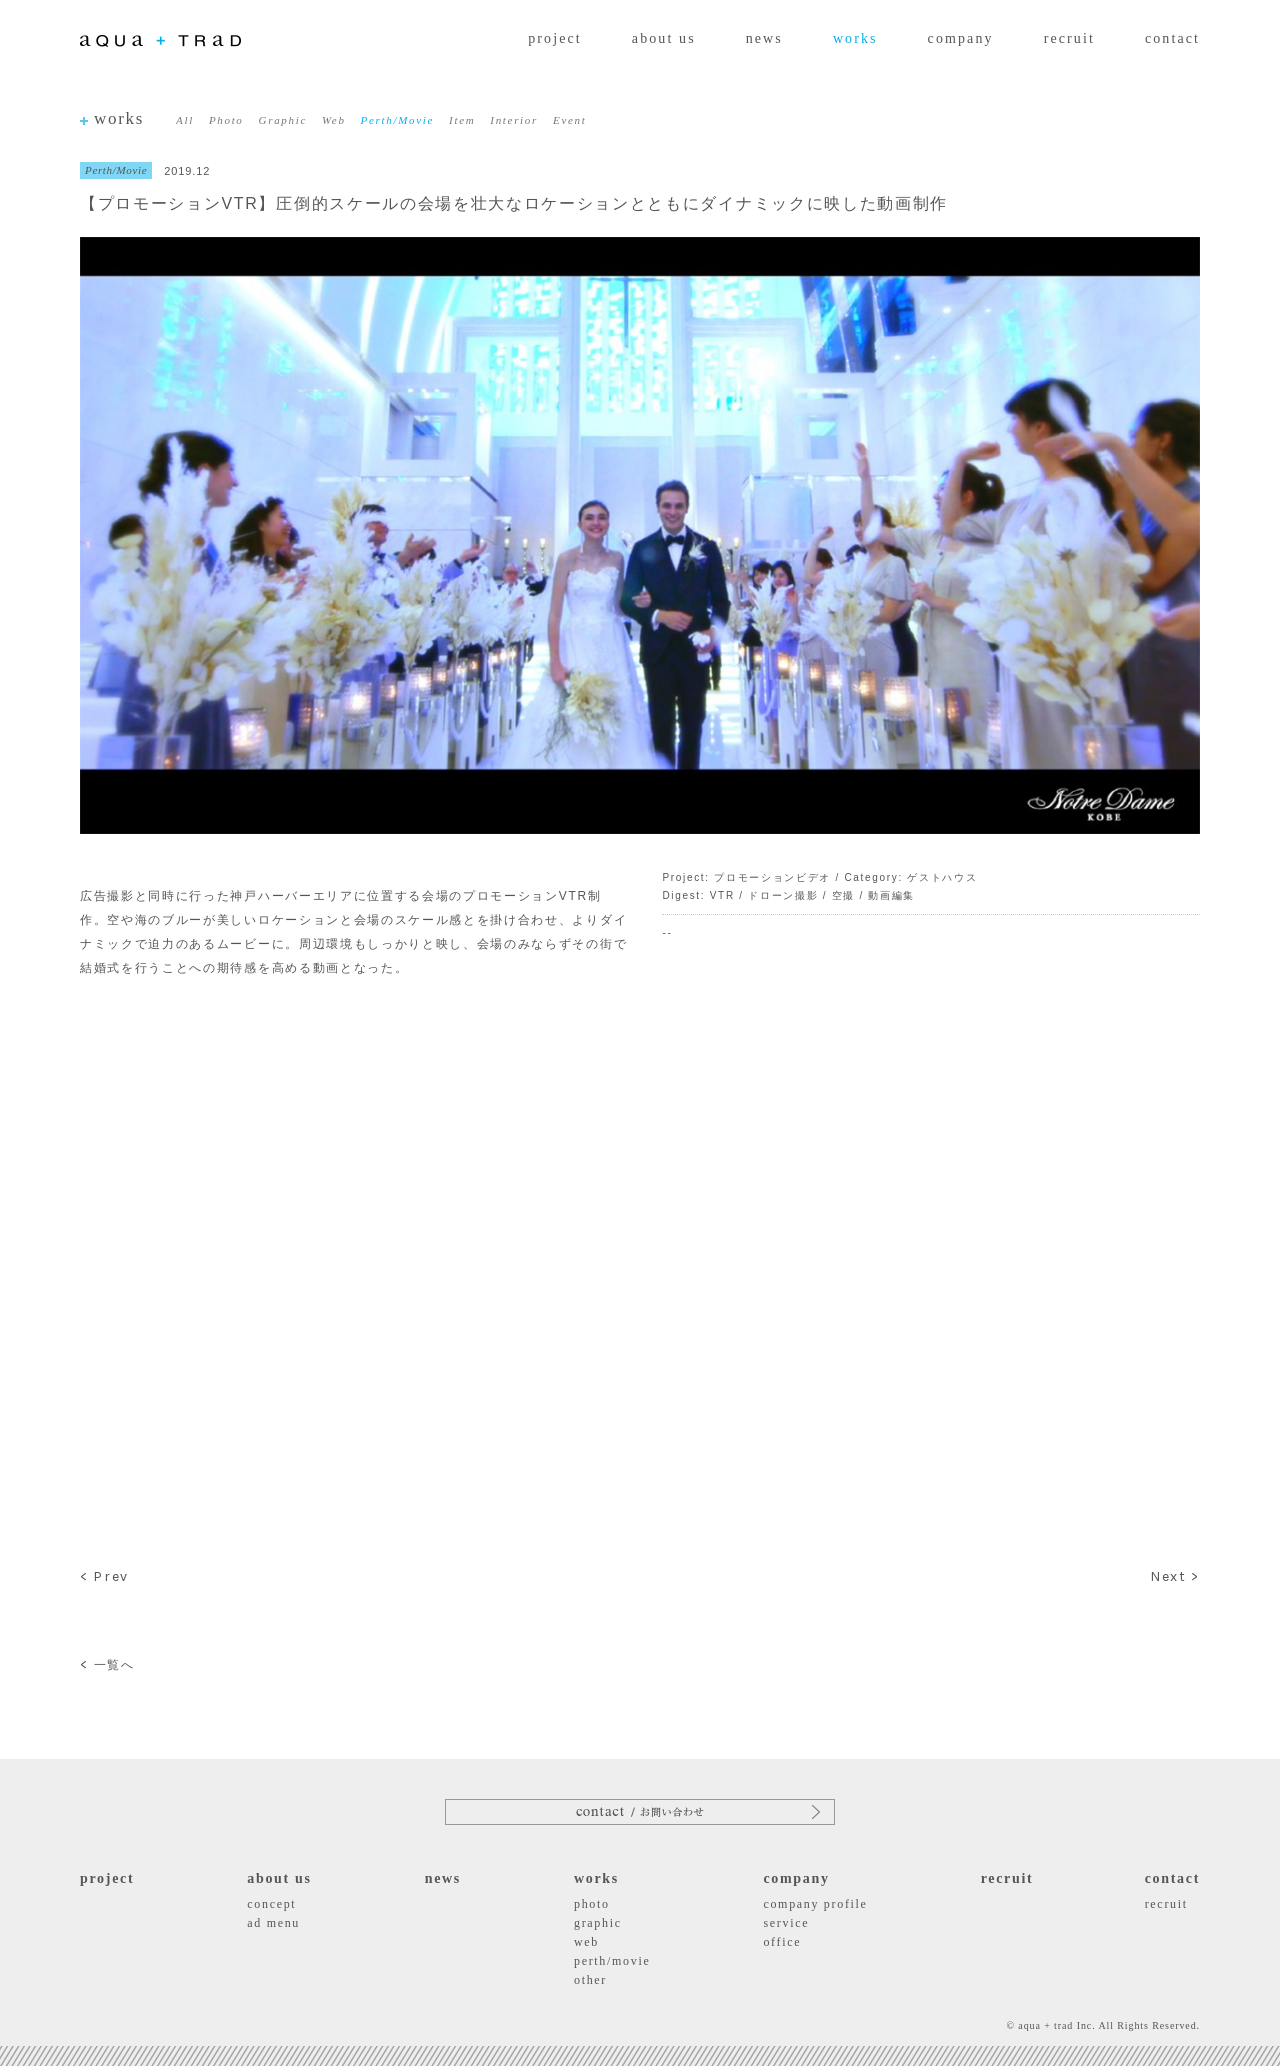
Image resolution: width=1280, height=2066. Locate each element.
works (855, 38)
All (185, 120)
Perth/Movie (397, 120)
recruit (1069, 38)
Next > (1175, 1576)
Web (334, 120)
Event (569, 120)
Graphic (283, 120)
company (961, 38)
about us (664, 38)
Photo (226, 120)
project (555, 38)
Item (462, 120)
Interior (514, 120)
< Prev (104, 1576)
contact (1172, 38)
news (764, 38)
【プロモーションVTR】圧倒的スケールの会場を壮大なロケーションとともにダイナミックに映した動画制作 (514, 203)
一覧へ (107, 1665)
